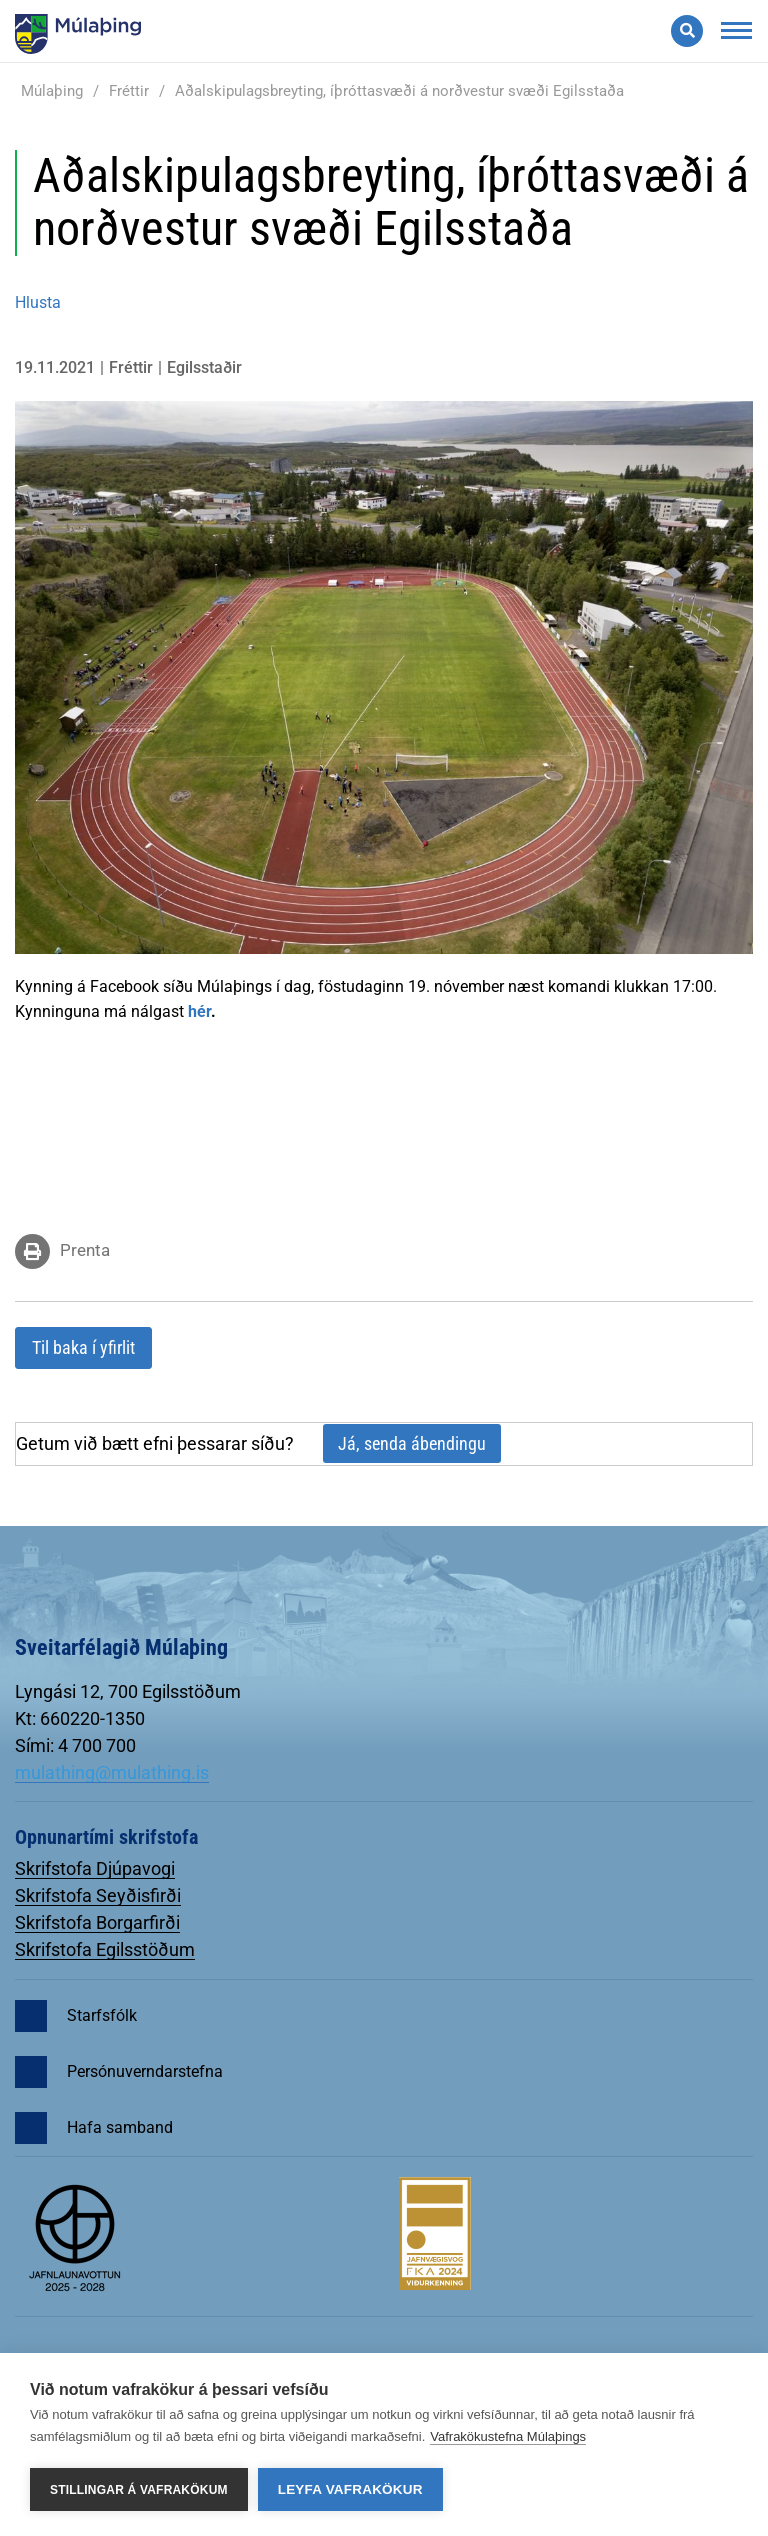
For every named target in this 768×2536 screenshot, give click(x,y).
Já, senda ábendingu (412, 1443)
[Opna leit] (687, 31)
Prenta (85, 1250)
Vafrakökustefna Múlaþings (508, 2436)
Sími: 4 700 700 (75, 1745)
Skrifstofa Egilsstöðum (105, 1949)
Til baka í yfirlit (83, 1347)
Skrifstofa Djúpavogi (95, 1868)
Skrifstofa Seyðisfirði (98, 1895)
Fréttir (129, 91)
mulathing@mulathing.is (112, 1772)
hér (199, 1011)
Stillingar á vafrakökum (139, 2490)
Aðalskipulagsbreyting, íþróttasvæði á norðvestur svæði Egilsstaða (399, 91)
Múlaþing (52, 91)
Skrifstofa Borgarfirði (97, 1922)
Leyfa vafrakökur (350, 2489)
